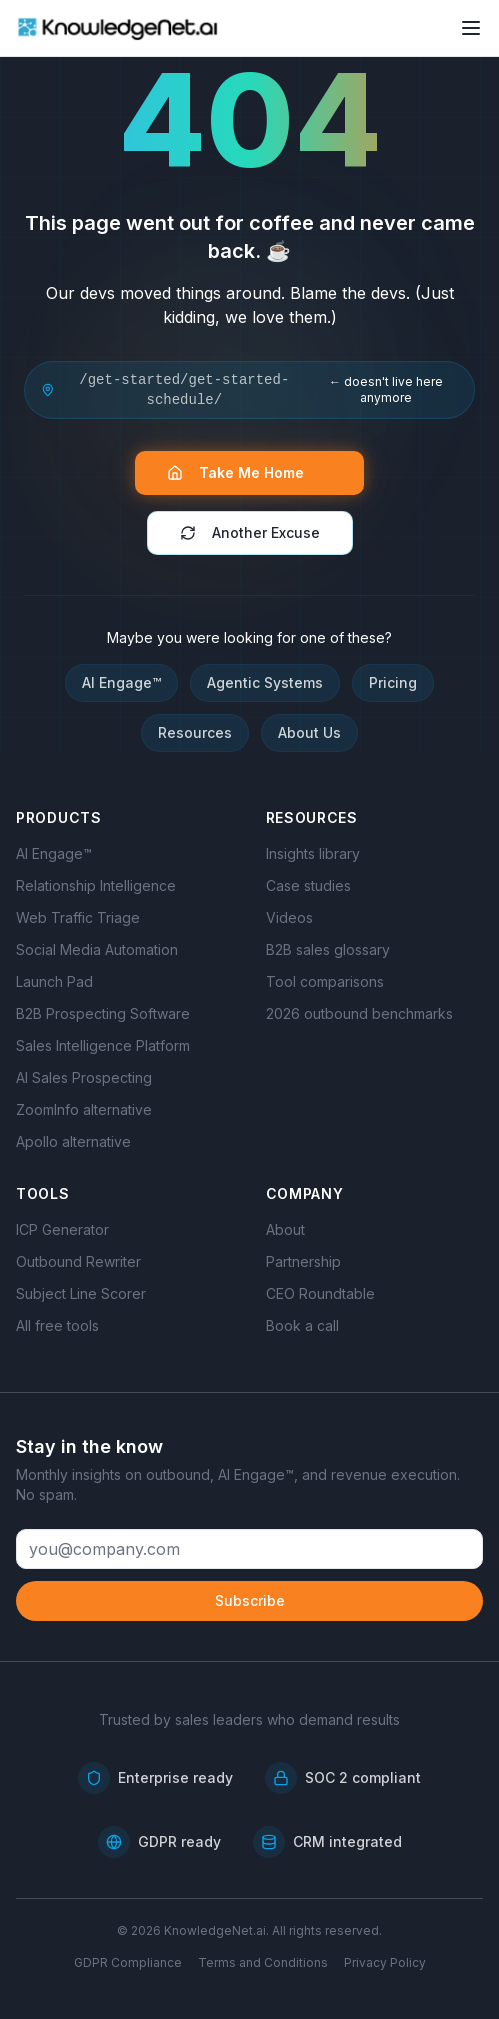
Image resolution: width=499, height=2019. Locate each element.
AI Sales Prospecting (84, 1077)
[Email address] (249, 1549)
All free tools (57, 1325)
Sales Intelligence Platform (103, 1045)
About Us (309, 732)
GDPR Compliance (128, 1962)
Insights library (313, 853)
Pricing (393, 682)
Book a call (302, 1325)
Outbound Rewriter (78, 1261)
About (285, 1229)
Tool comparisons (325, 981)
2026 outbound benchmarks (359, 1013)
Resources (195, 732)
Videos (289, 917)
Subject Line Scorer (81, 1293)
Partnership (303, 1261)
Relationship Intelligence (96, 885)
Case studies (308, 885)
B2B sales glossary (328, 949)
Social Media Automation (97, 949)
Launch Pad (54, 981)
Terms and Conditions (263, 1962)
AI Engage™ (121, 682)
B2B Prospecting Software (103, 1013)
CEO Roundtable (320, 1293)
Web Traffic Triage (78, 917)
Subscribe (250, 1600)
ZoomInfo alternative (84, 1109)
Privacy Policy (385, 1962)
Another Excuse (250, 532)
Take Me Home (245, 472)
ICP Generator (62, 1229)
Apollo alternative (73, 1141)
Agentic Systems (265, 682)
